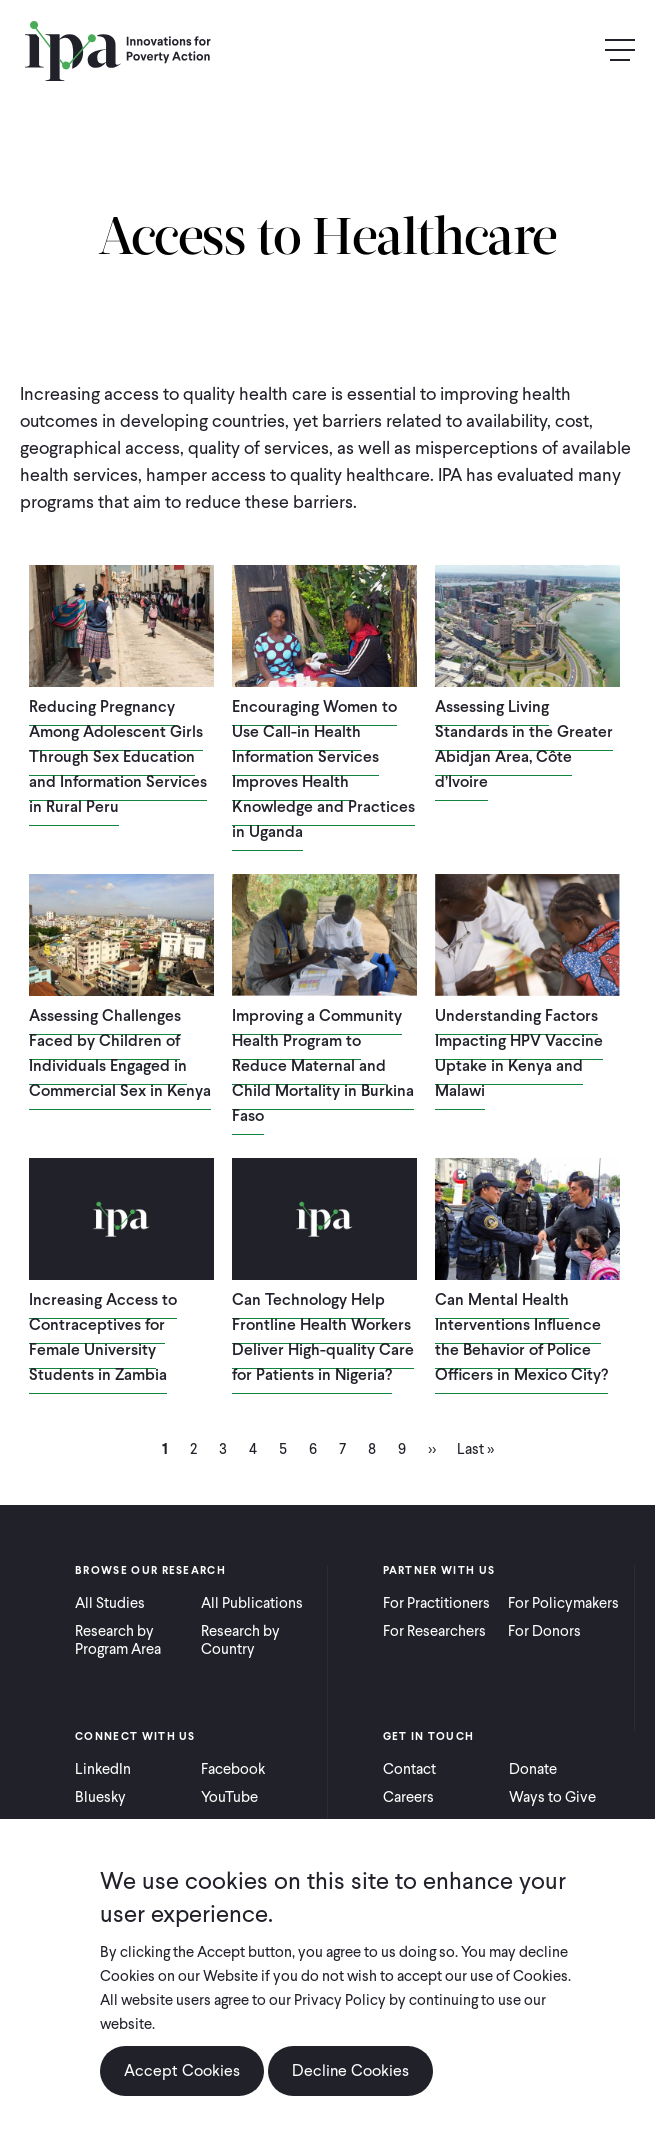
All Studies (110, 1603)
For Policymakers (563, 1603)
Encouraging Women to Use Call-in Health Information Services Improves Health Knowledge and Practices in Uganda (323, 769)
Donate (533, 1769)
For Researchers (434, 1631)
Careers (408, 1797)
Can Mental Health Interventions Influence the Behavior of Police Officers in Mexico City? (521, 1337)
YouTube (229, 1797)
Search (577, 50)
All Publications (252, 1603)
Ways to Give (552, 1797)
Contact (409, 1769)
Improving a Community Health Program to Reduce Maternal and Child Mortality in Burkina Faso (323, 1065)
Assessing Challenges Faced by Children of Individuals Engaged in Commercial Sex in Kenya (120, 1053)
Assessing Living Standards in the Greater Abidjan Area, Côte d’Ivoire (524, 744)
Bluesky (100, 1797)
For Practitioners (436, 1603)
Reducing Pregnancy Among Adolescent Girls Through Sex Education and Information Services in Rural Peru (118, 756)
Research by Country (240, 1640)
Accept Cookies (182, 2070)
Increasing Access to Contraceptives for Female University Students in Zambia (103, 1337)
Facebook (233, 1769)
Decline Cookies (350, 2070)
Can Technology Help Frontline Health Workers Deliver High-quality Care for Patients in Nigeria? (323, 1337)
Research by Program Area (118, 1640)
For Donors (544, 1631)
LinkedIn (103, 1769)
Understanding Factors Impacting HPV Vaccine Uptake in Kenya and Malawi (519, 1053)
